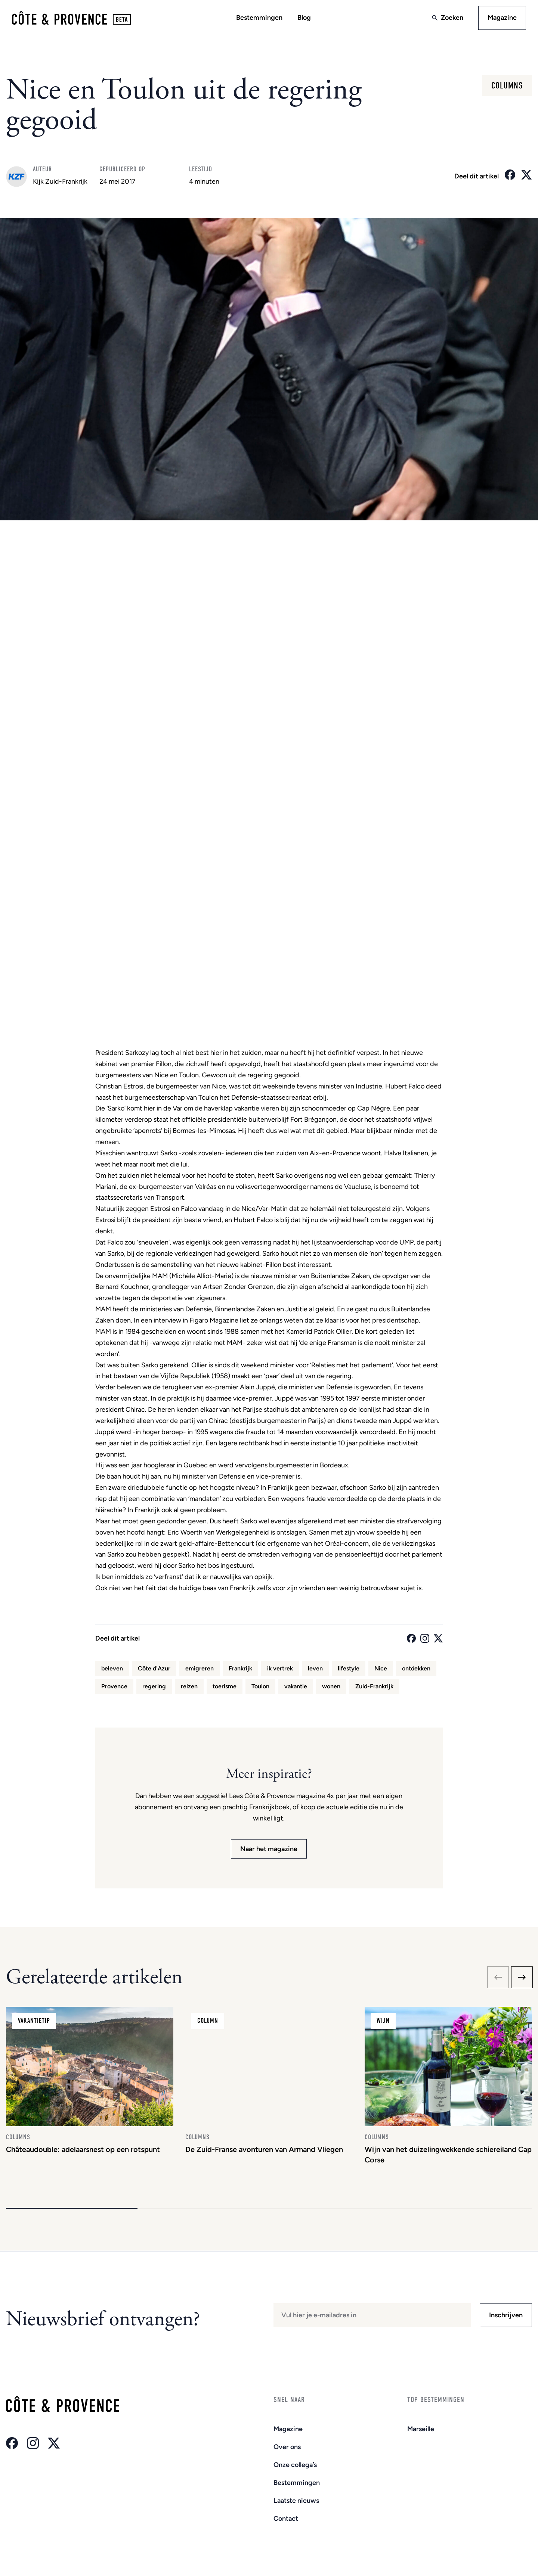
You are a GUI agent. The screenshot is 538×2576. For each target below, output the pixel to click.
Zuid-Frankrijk (374, 1686)
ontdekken (416, 1668)
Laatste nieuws (296, 2500)
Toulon (260, 1686)
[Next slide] (522, 1977)
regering (154, 1686)
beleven (112, 1668)
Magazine (502, 17)
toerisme (224, 1686)
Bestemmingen (259, 17)
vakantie (295, 1686)
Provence (114, 1686)
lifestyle (348, 1668)
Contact (285, 2518)
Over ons (287, 2447)
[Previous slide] (498, 1977)
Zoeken (452, 17)
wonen (331, 1686)
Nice (380, 1668)
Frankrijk (240, 1668)
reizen (189, 1686)
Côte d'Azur (154, 1668)
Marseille (420, 2429)
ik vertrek (280, 1668)
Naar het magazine (268, 1849)
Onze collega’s (295, 2465)
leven (315, 1668)
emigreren (199, 1668)
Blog (304, 17)
